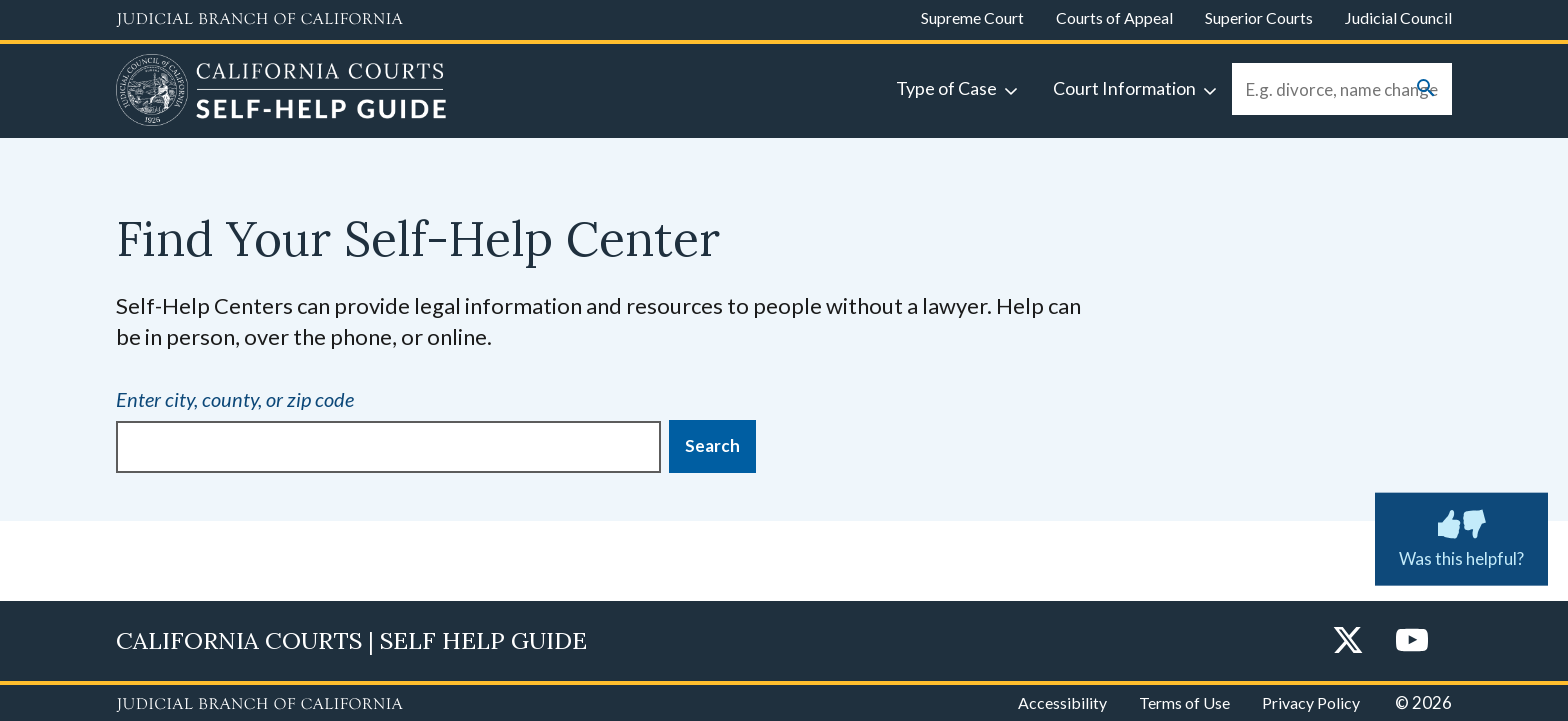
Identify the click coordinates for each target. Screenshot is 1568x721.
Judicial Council (1398, 17)
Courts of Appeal (1114, 17)
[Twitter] (1348, 641)
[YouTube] (1412, 641)
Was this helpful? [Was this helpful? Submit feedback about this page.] (1461, 535)
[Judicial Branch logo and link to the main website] (259, 20)
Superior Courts (1259, 17)
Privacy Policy (1311, 702)
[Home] (281, 93)
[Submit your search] (1426, 89)
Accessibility (1062, 702)
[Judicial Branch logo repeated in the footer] (259, 705)
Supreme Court (972, 17)
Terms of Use (1184, 702)
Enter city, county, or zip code (235, 399)
